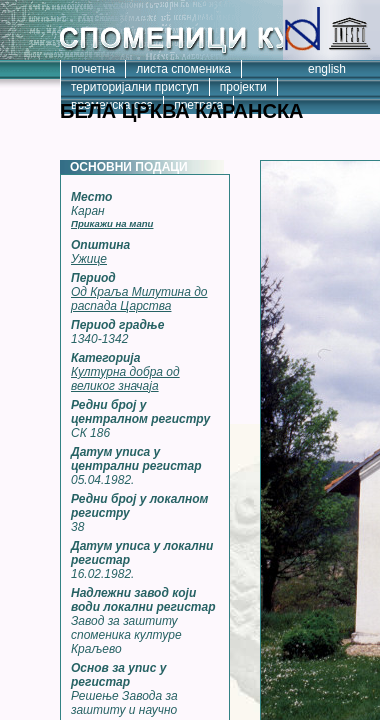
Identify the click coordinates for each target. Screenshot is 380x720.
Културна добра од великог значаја (125, 379)
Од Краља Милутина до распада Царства (139, 299)
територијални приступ (135, 87)
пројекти (243, 87)
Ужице (89, 259)
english (327, 69)
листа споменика (183, 69)
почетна (93, 69)
